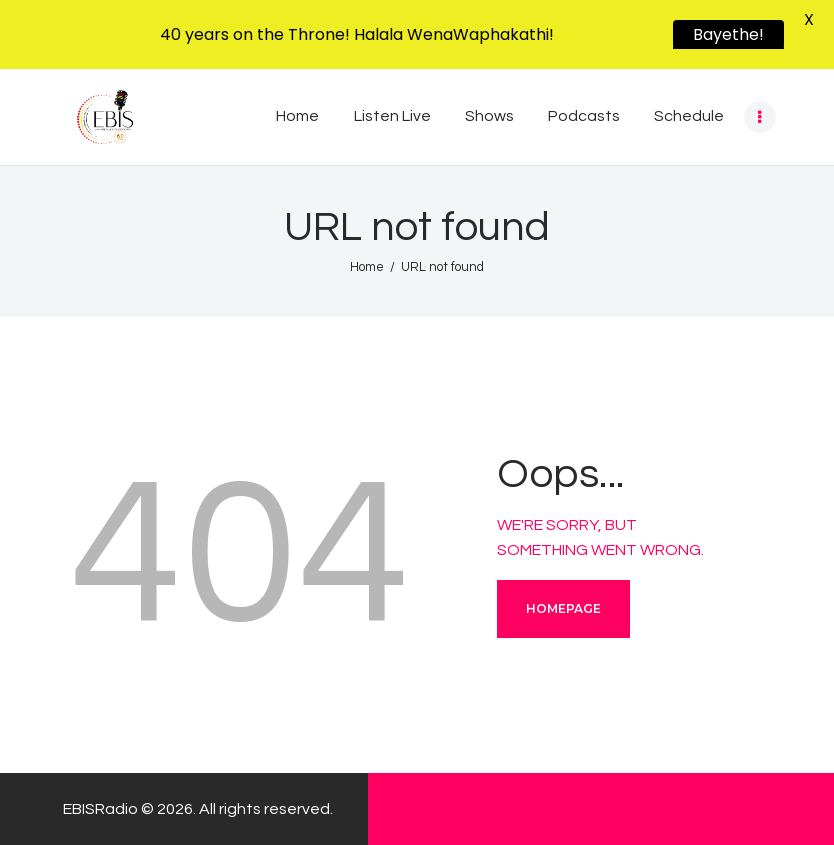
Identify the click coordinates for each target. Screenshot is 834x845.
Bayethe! (728, 34)
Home (367, 267)
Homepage (563, 608)
